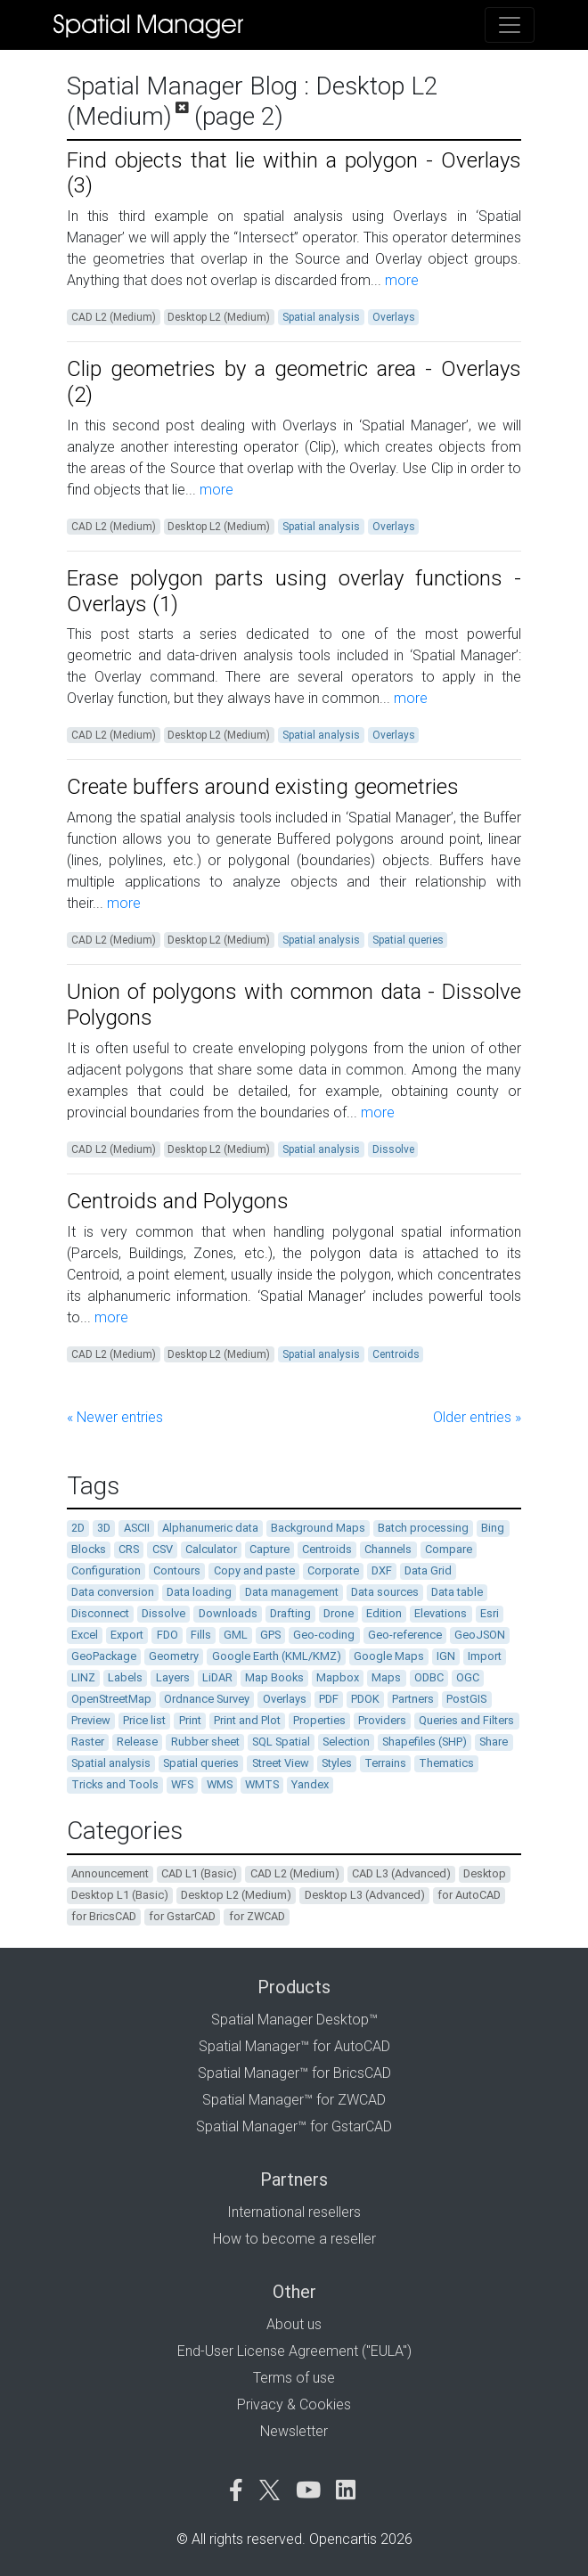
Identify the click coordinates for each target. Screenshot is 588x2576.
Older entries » (477, 1417)
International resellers (294, 2212)
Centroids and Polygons (178, 1201)
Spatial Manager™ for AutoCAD (294, 2046)
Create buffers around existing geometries (263, 786)
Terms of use (294, 2377)
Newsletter (294, 2431)
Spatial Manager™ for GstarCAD (294, 2126)
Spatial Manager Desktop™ (294, 2019)
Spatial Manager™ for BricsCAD (294, 2073)
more (400, 280)
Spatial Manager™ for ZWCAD (294, 2099)
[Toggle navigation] (510, 25)
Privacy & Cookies (294, 2404)
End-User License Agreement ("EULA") (294, 2351)
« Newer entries (115, 1417)
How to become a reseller (294, 2238)
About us (294, 2324)
